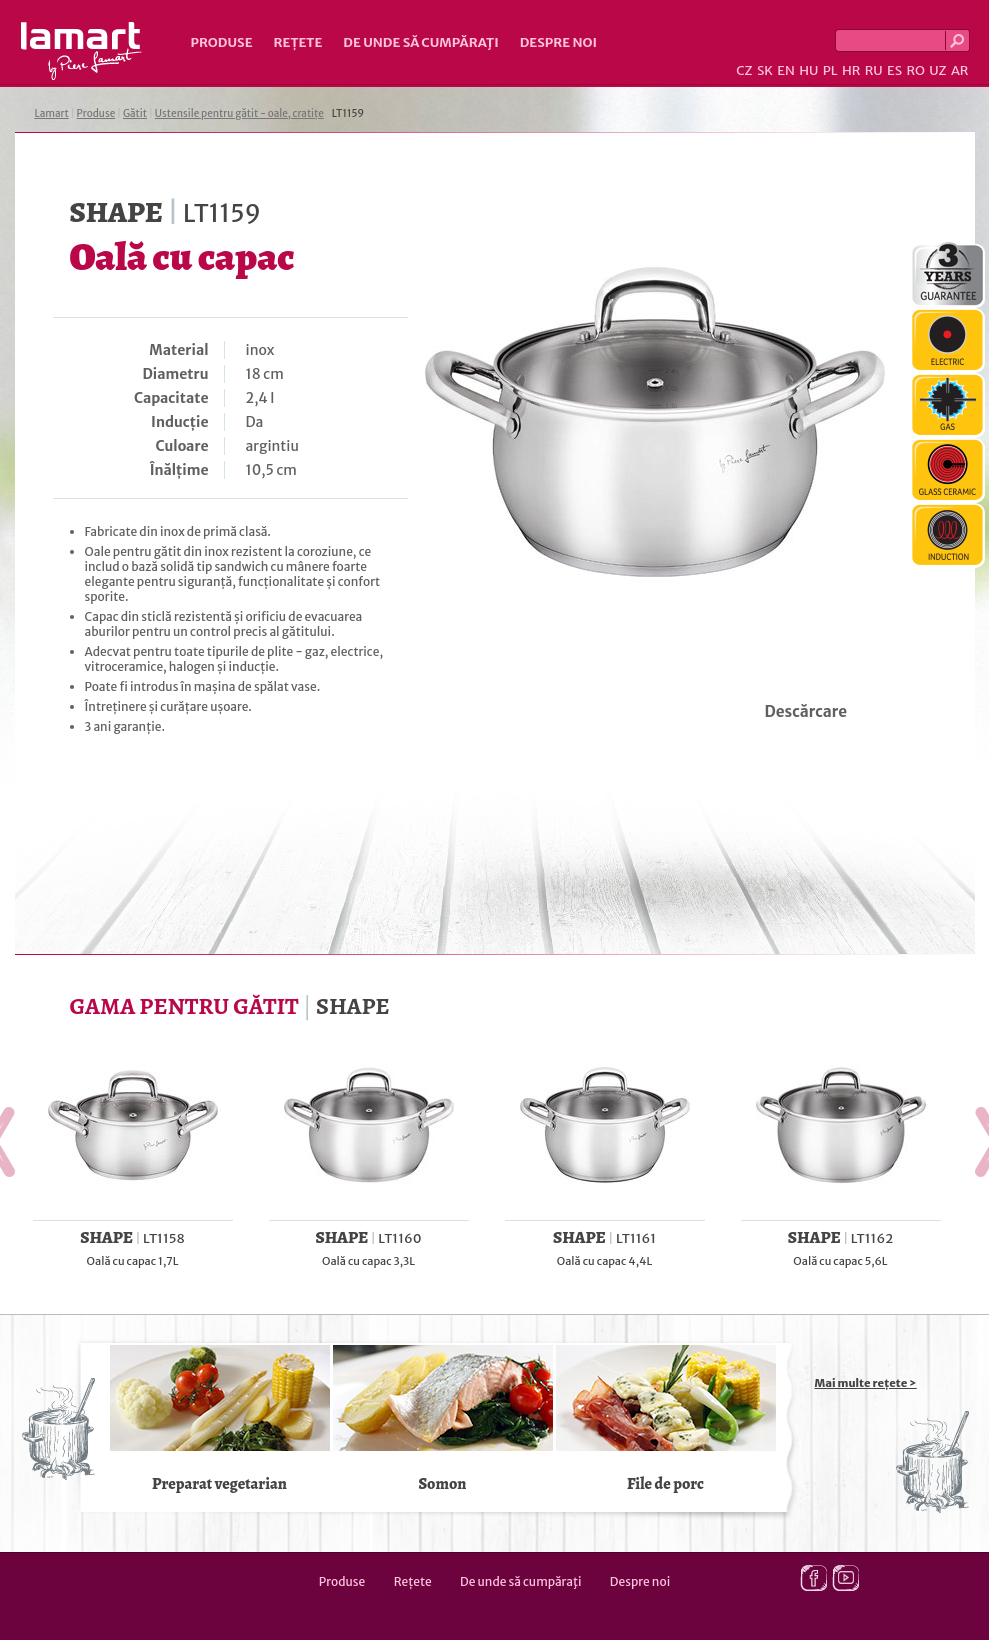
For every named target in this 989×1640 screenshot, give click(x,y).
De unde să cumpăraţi (420, 42)
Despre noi (558, 42)
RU (874, 70)
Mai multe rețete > (866, 1383)
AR (960, 70)
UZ (937, 70)
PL (830, 70)
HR (851, 70)
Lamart (81, 51)
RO (915, 70)
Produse (222, 42)
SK (765, 70)
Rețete (298, 42)
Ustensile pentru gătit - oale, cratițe (239, 113)
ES (894, 70)
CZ (744, 70)
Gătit (135, 113)
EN (786, 70)
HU (808, 70)
